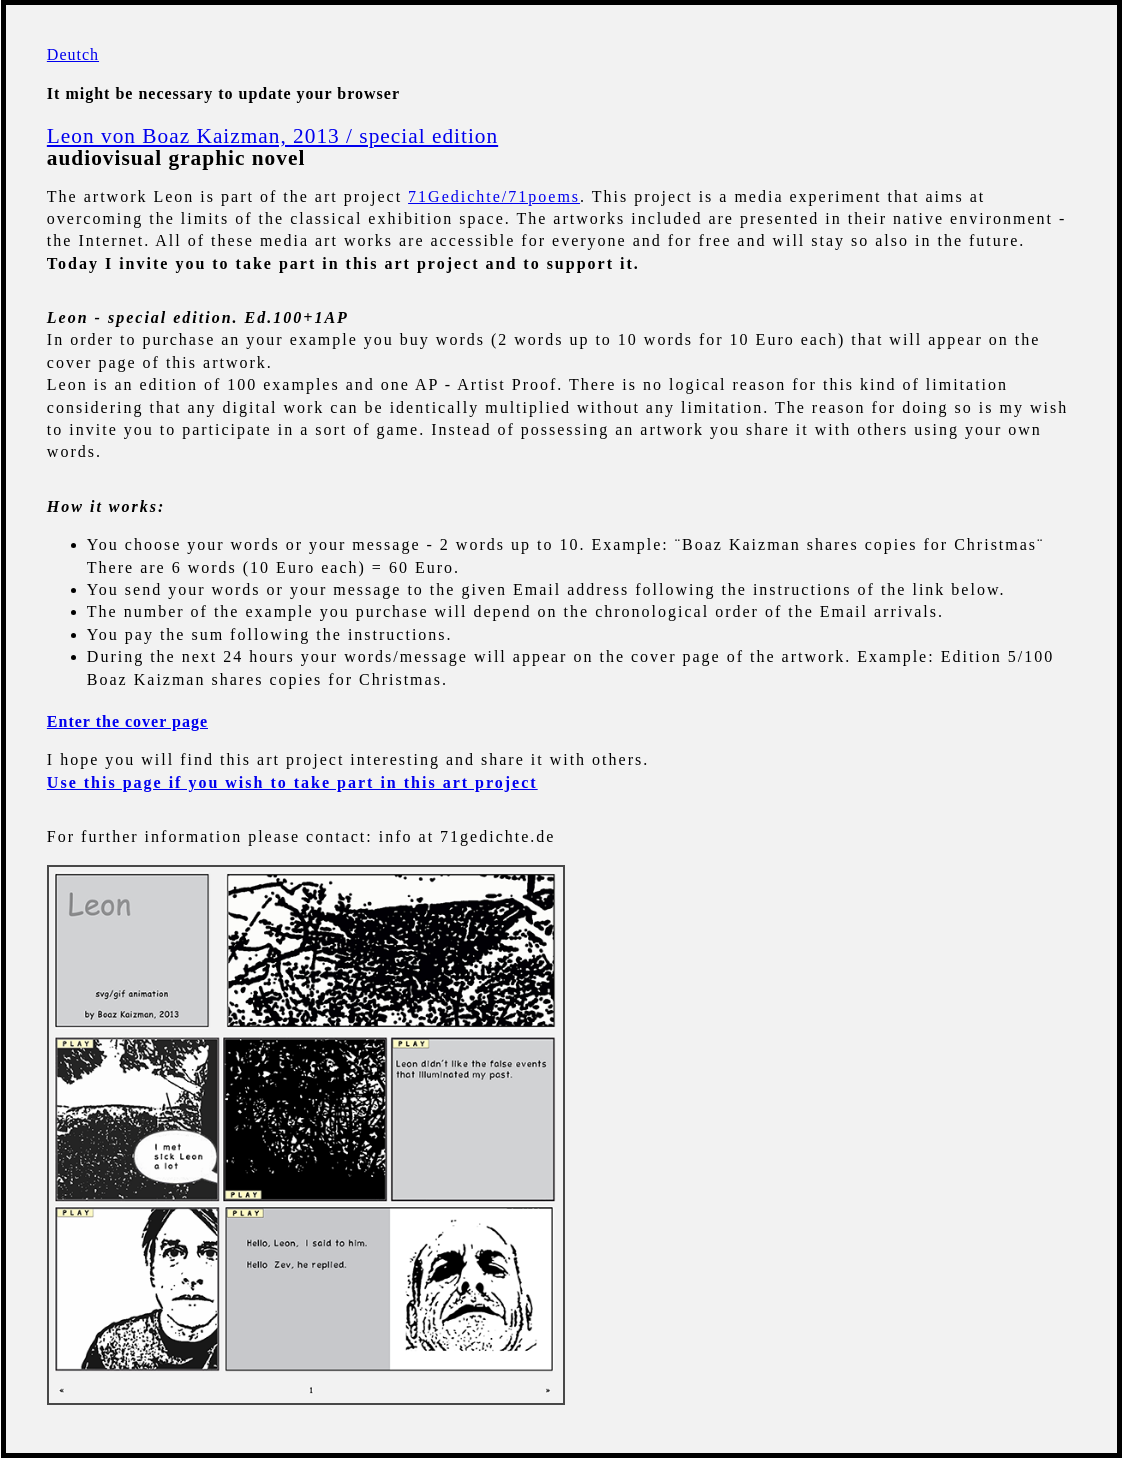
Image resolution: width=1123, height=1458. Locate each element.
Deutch (73, 54)
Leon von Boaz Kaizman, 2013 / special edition (272, 136)
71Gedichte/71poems (494, 196)
